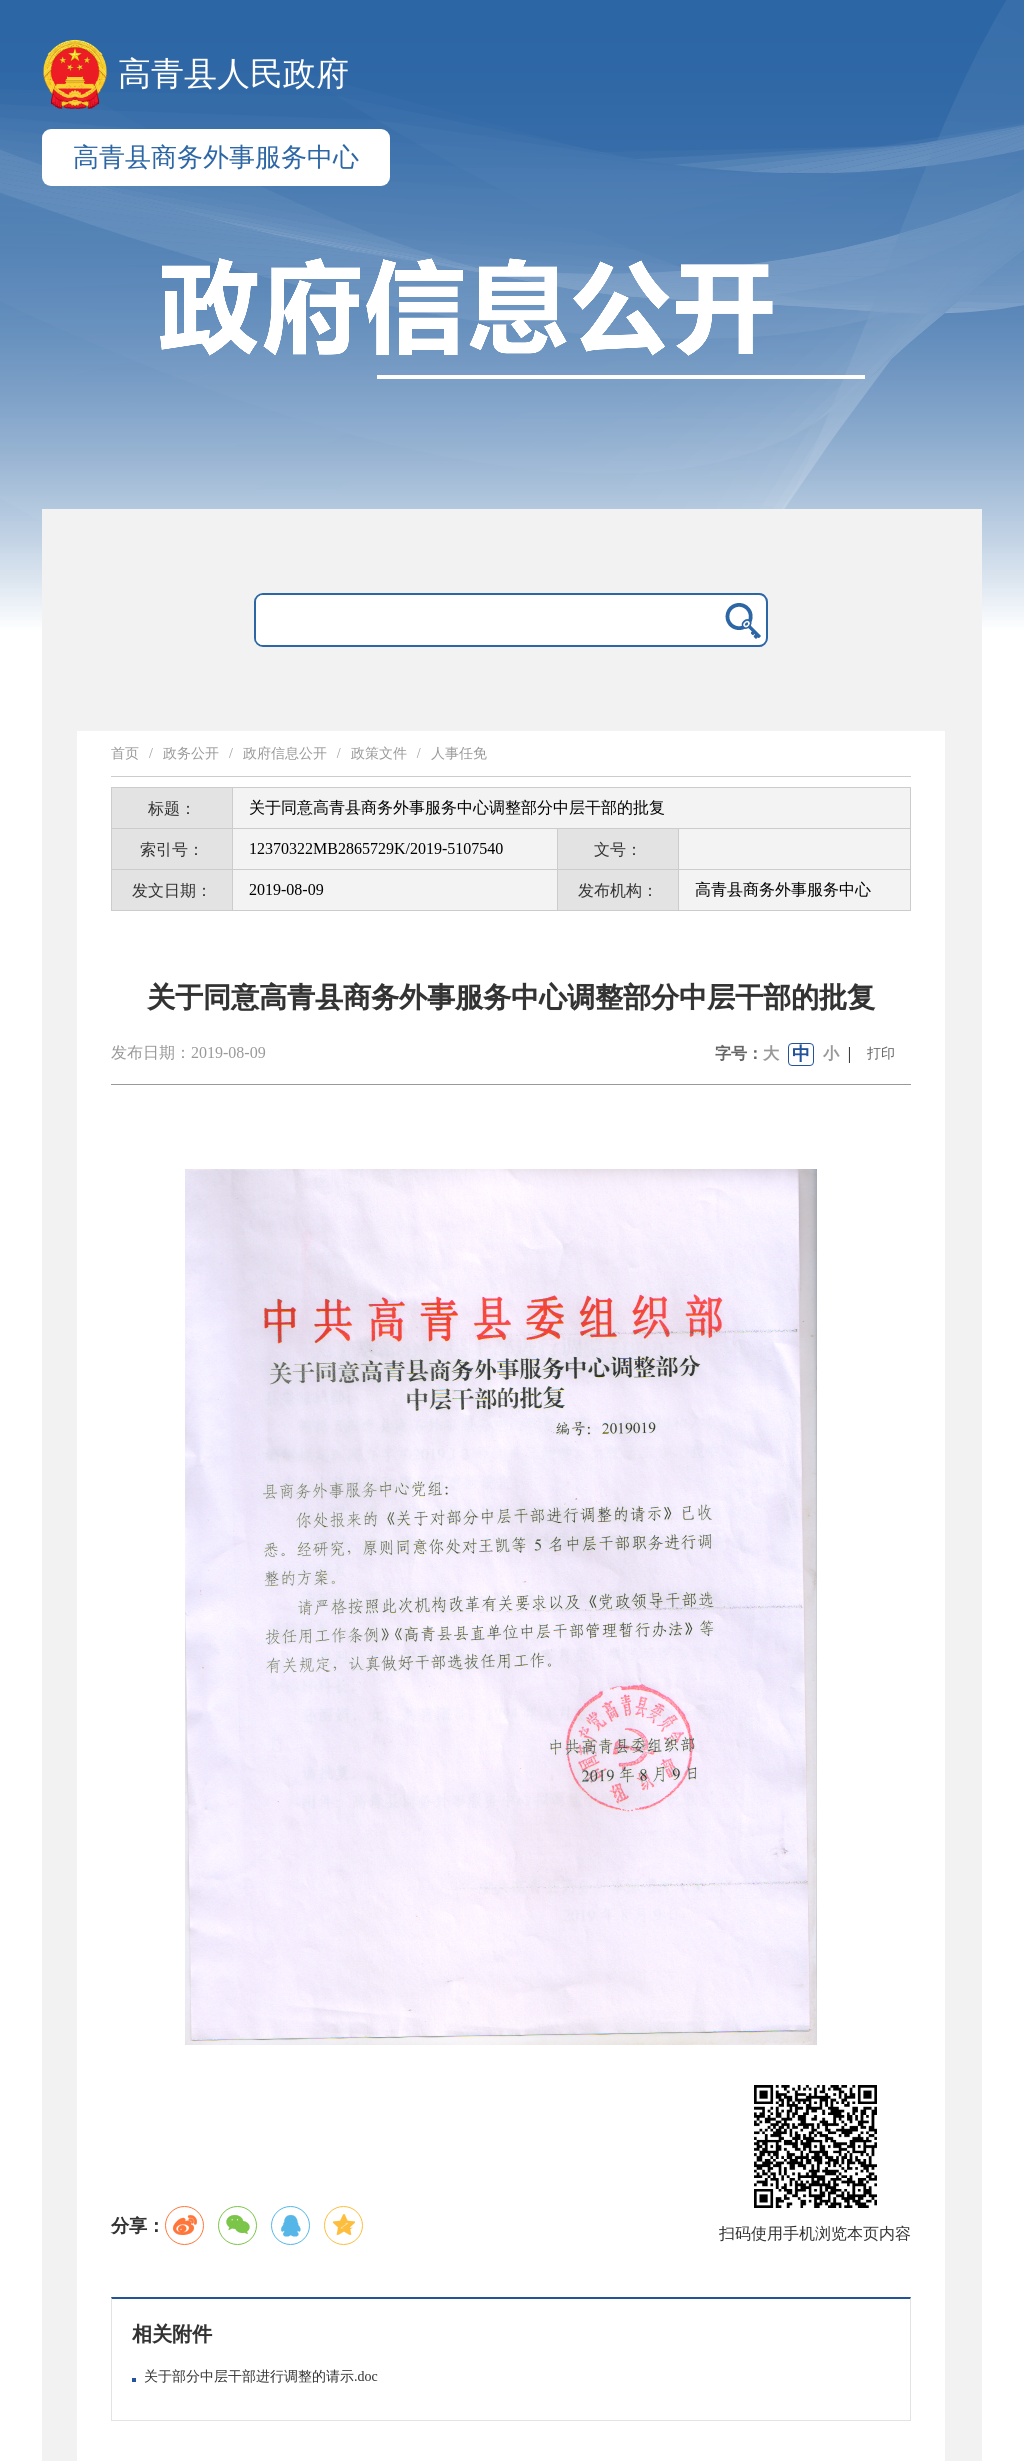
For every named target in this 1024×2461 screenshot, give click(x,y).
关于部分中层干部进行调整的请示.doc (261, 2376)
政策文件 (379, 753)
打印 (881, 1053)
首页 (125, 753)
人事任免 (459, 753)
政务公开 (191, 753)
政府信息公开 (285, 753)
